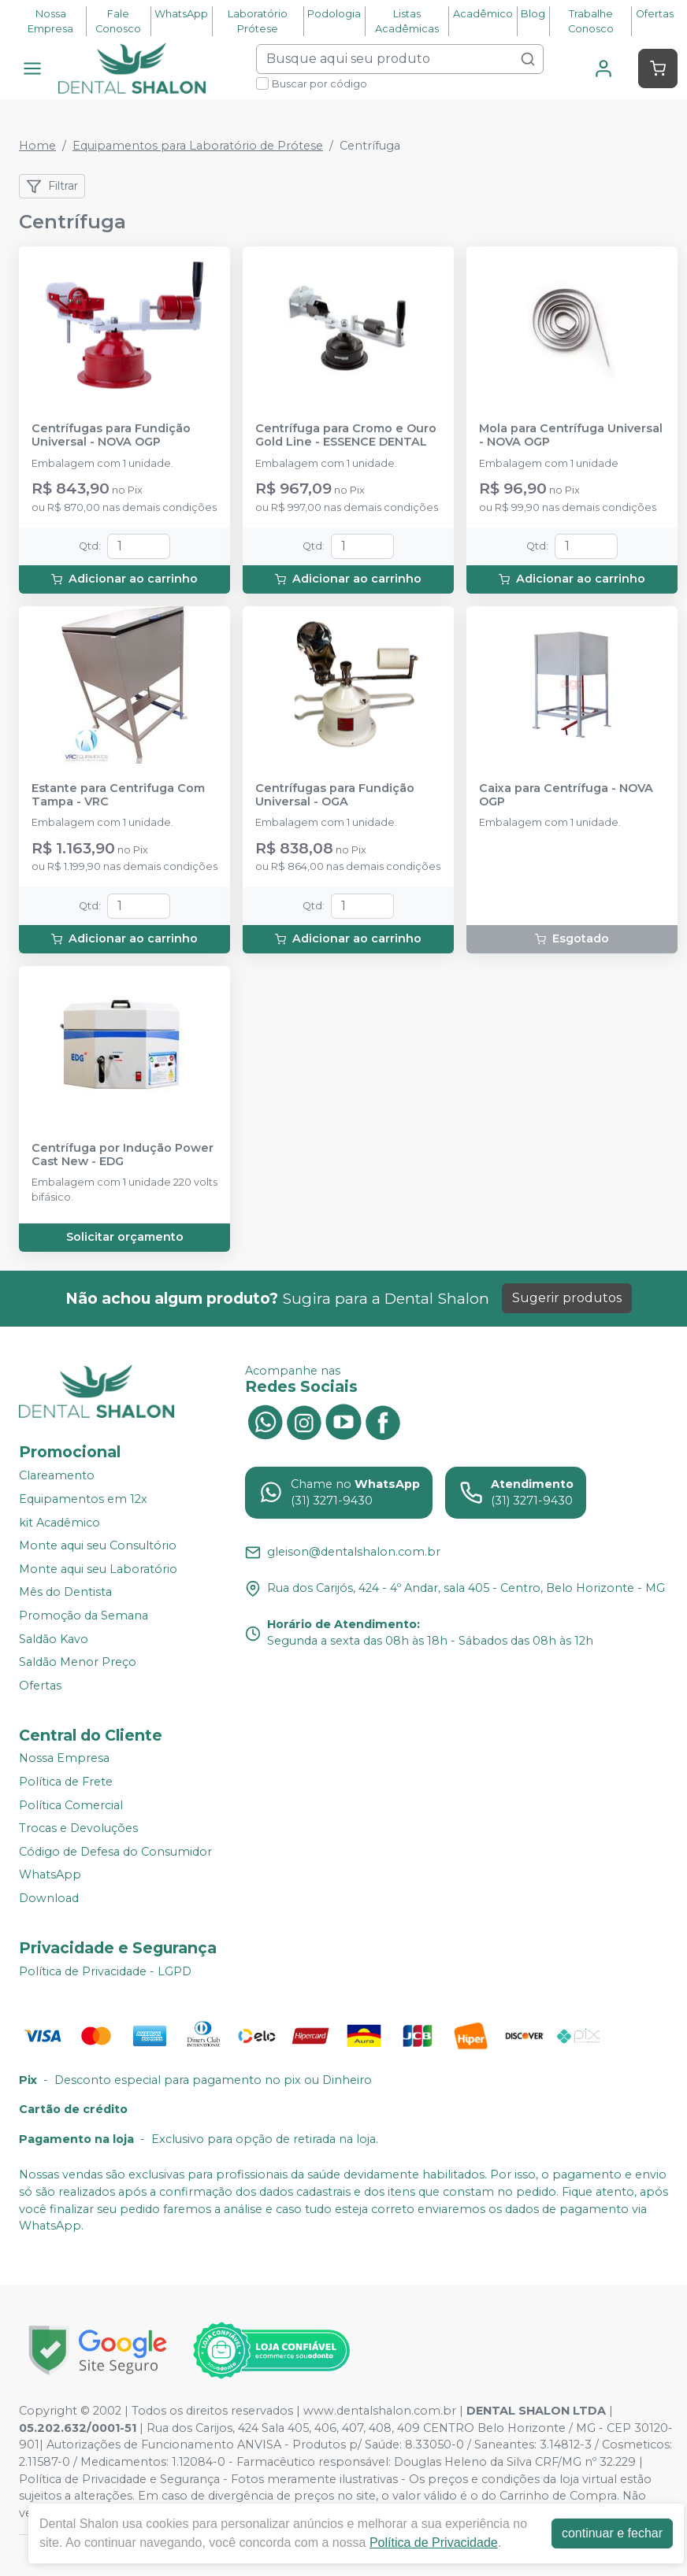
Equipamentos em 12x (83, 1499)
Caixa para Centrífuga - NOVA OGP (566, 795)
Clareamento (57, 1476)
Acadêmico (483, 14)
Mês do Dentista (65, 1593)
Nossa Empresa (50, 21)
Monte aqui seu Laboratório (98, 1569)
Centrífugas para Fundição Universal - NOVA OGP (111, 435)
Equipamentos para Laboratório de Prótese (197, 146)
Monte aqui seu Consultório (97, 1545)
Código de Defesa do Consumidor (115, 1852)
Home (37, 146)
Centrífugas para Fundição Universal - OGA (334, 795)
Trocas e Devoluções (78, 1828)
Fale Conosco (118, 21)
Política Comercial (71, 1805)
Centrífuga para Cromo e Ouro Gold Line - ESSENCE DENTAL (345, 435)
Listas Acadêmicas (407, 21)
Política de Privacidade (433, 2542)
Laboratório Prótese (258, 21)
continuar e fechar (612, 2533)
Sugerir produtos (567, 1297)
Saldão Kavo (53, 1639)
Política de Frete (66, 1782)
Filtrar (52, 186)
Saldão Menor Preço (77, 1662)
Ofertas (655, 14)
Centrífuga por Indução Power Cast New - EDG (123, 1155)
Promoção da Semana (83, 1615)
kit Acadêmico (59, 1523)
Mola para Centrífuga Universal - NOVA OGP (571, 435)
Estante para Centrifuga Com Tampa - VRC (118, 795)
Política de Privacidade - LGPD (105, 1971)
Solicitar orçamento (125, 1237)
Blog (533, 14)
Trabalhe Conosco (591, 21)
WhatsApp (181, 14)
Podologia (334, 14)
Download (49, 1898)
